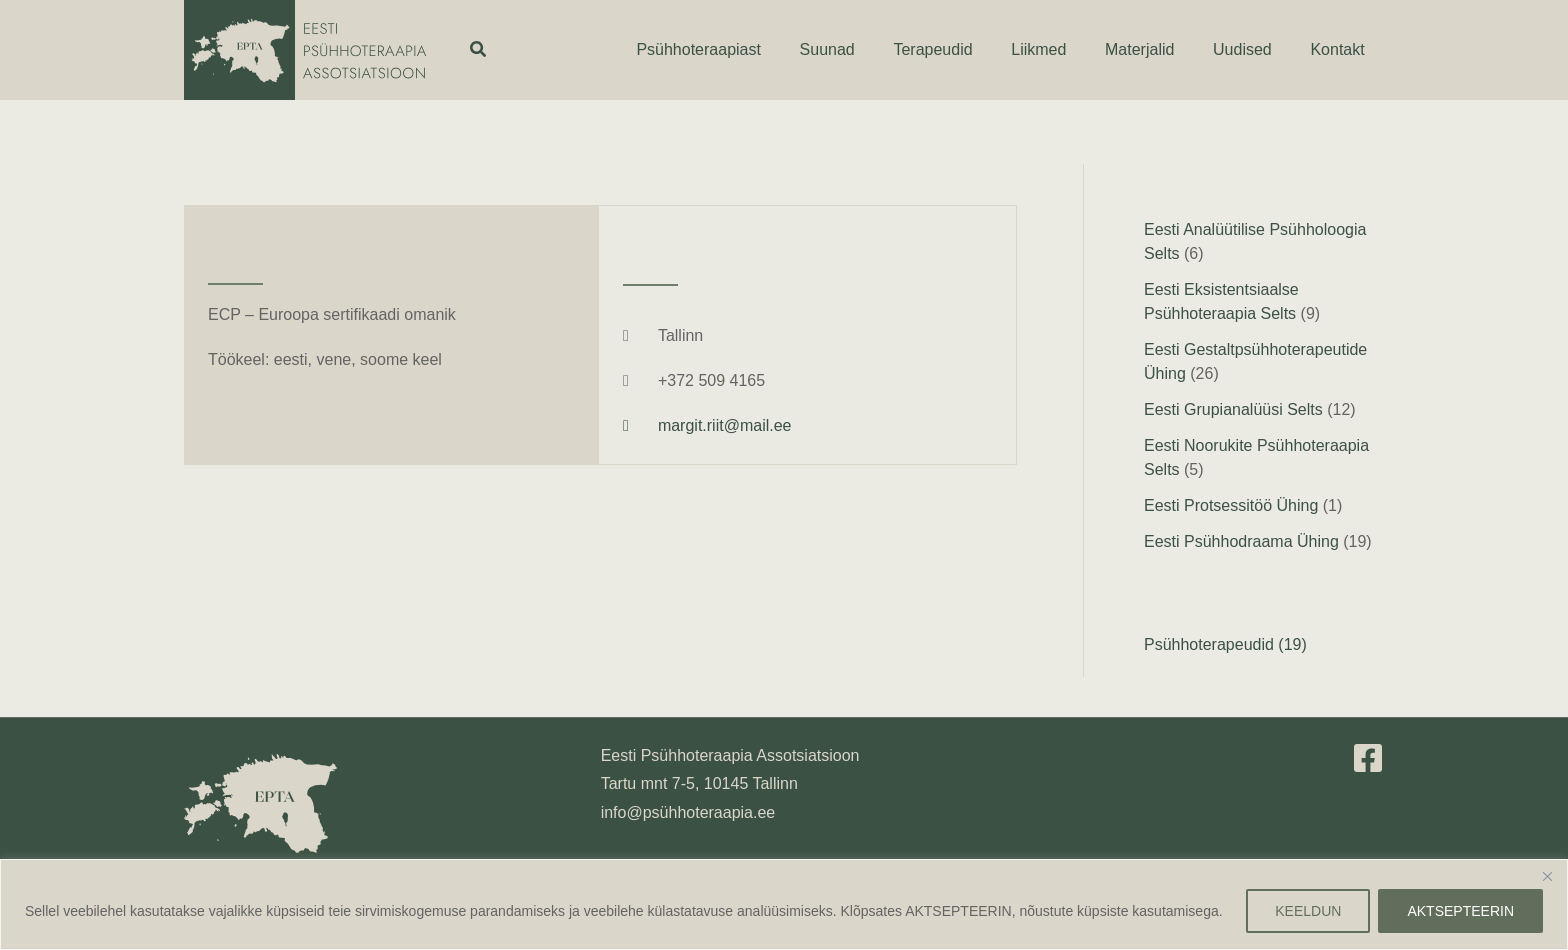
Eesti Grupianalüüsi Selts (1233, 409)
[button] (479, 50)
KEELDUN (1308, 911)
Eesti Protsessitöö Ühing (1231, 505)
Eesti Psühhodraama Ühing (1241, 541)
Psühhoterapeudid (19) (1225, 644)
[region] (784, 904)
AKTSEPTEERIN (1460, 911)
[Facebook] (1368, 758)
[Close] (1547, 876)
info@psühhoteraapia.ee (688, 812)
